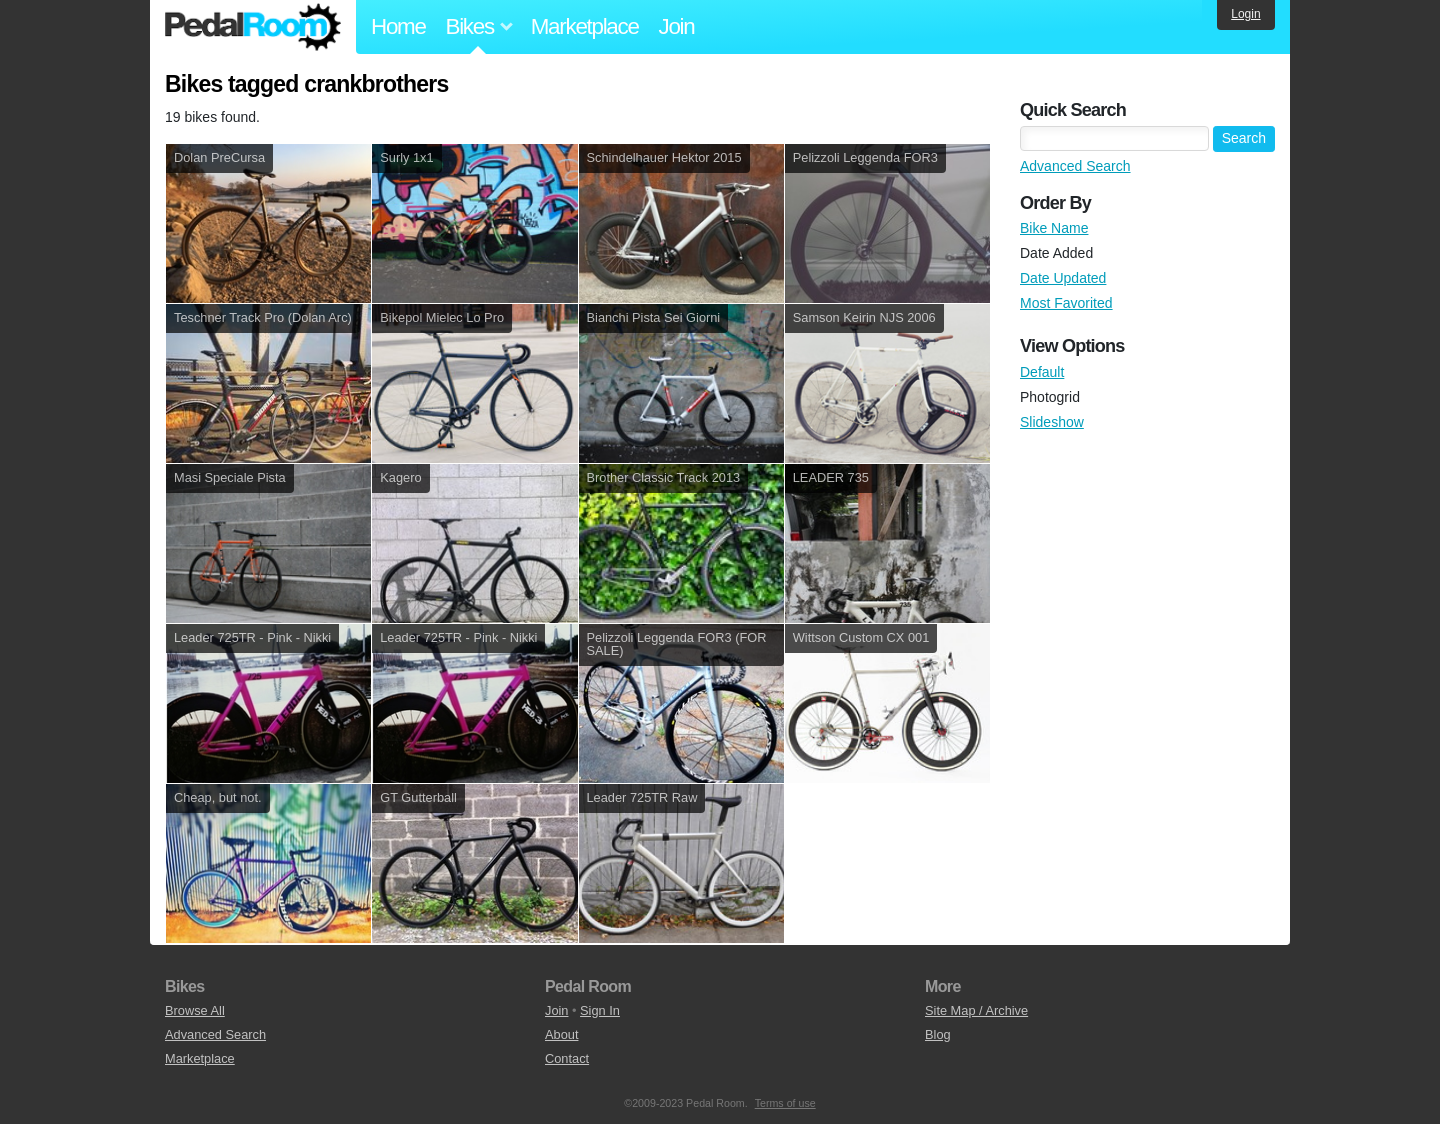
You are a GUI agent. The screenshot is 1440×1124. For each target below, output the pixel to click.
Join (677, 26)
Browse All (195, 1010)
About (561, 1034)
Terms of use (785, 1103)
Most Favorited (1066, 303)
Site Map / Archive (976, 1010)
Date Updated (1063, 278)
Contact (567, 1058)
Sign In (600, 1010)
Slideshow (1052, 422)
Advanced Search (1075, 166)
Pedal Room (253, 27)
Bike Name (1054, 228)
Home (398, 26)
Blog (938, 1034)
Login (1245, 14)
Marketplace (585, 26)
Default (1042, 372)
